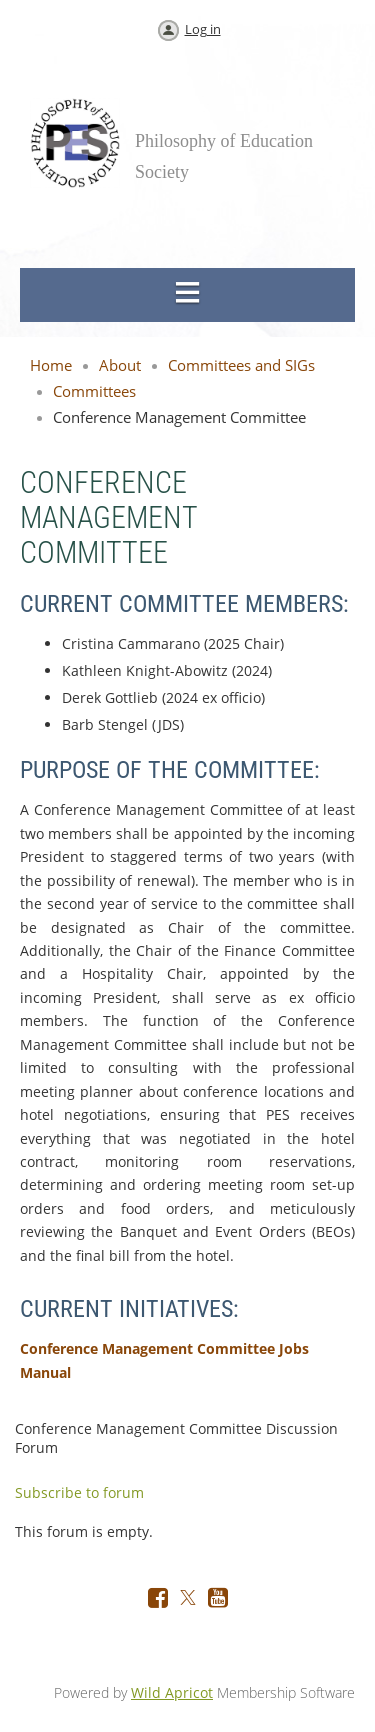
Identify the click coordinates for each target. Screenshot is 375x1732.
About (120, 365)
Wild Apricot (172, 1692)
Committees (94, 391)
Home (51, 365)
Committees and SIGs (241, 365)
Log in (203, 29)
